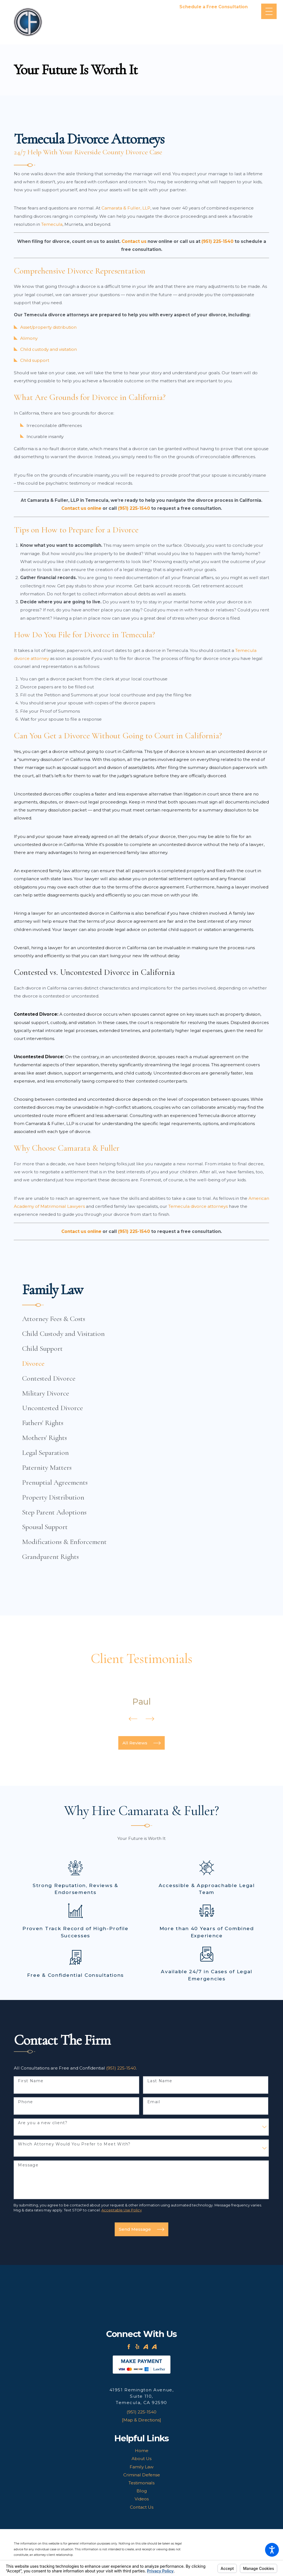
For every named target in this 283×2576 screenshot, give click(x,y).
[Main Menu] (269, 11)
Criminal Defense (141, 2474)
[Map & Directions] (141, 2420)
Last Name (159, 2081)
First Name (30, 2081)
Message (28, 2165)
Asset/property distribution (48, 327)
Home (141, 2450)
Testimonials (141, 2482)
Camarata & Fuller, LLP (125, 208)
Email (153, 2102)
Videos (142, 2498)
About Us (141, 2458)
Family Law (142, 2466)
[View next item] (150, 1720)
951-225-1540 (213, 13)
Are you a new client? (42, 2123)
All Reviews (141, 1743)
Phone (25, 2102)
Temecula (51, 224)
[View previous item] (133, 1720)
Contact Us (141, 2507)
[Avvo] (145, 2346)
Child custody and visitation (48, 349)
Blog (142, 2490)
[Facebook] (128, 2346)
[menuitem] (141, 1319)
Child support (34, 360)
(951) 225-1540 (121, 2068)
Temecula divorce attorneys (198, 1206)
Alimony (29, 338)
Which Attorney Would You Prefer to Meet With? (74, 2144)
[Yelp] (137, 2346)
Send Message (141, 2229)
